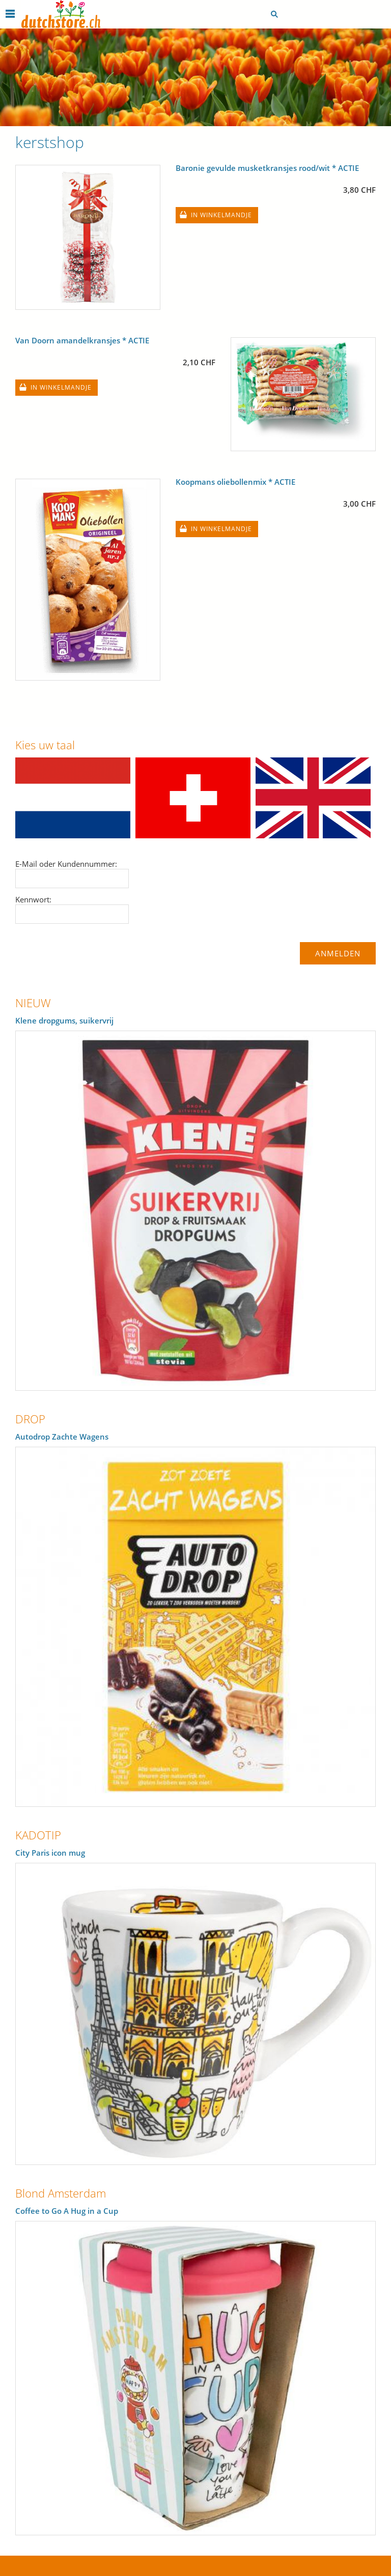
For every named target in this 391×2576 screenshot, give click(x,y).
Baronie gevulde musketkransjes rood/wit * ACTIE (267, 168)
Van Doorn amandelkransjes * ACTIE (82, 340)
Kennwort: (33, 899)
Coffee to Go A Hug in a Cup (66, 2211)
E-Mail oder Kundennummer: (66, 864)
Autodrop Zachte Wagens (61, 1436)
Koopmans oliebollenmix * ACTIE (235, 482)
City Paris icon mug (50, 1853)
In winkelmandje (221, 215)
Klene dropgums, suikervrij (64, 1020)
